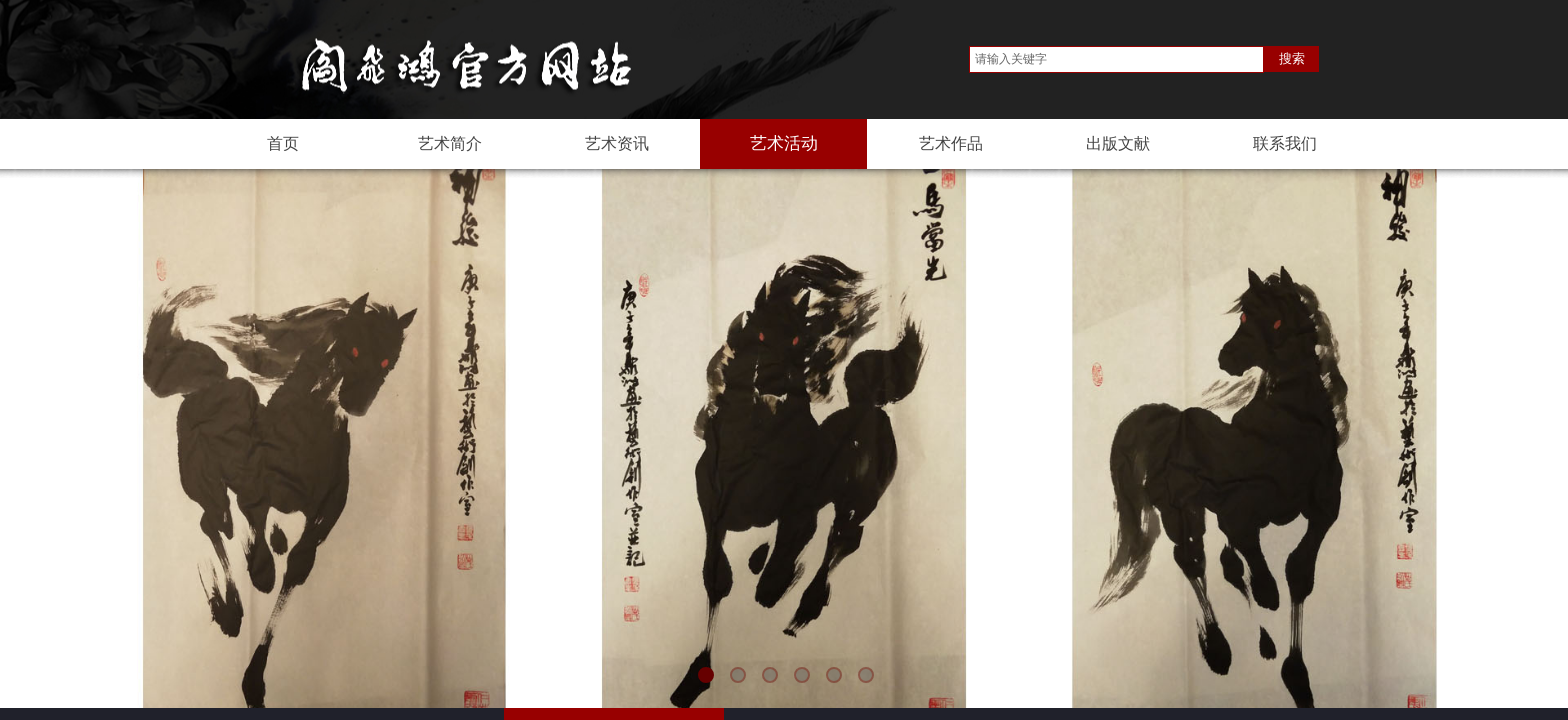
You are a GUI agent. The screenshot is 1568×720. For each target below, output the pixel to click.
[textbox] (1116, 59)
